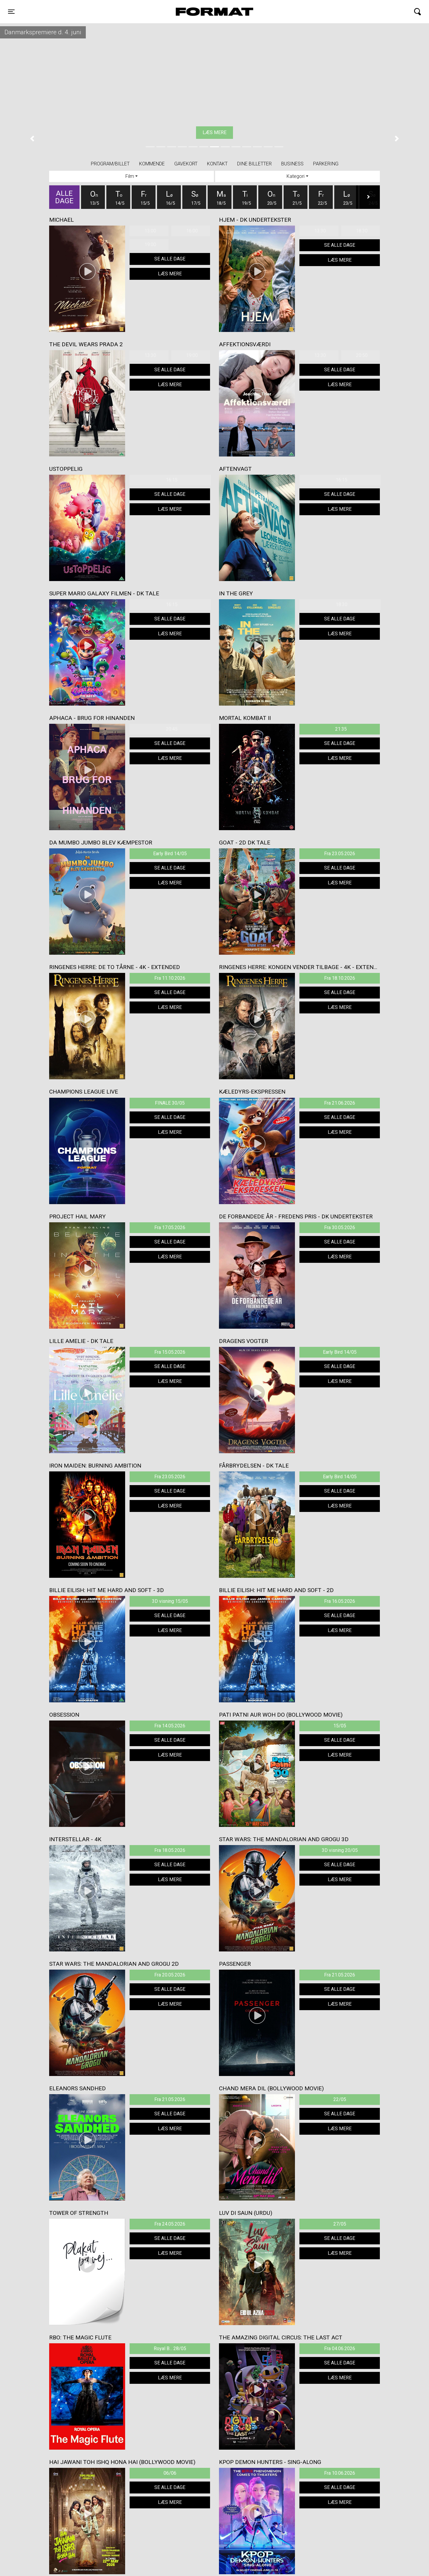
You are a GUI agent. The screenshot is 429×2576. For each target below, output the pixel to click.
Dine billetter (254, 164)
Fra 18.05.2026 (169, 1850)
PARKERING (325, 164)
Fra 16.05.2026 (339, 1601)
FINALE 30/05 (170, 1103)
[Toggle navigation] (11, 11)
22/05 (339, 2099)
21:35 (341, 729)
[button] (32, 138)
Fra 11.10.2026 (169, 978)
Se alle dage (169, 259)
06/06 (170, 2473)
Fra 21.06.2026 (339, 1103)
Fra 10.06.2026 (339, 2473)
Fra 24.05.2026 (169, 2224)
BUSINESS (292, 164)
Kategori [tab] (295, 176)
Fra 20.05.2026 (169, 1975)
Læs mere (170, 274)
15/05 (339, 1726)
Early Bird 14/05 (170, 853)
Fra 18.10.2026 (339, 978)
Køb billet (214, 132)
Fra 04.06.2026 (339, 2348)
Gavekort (186, 164)
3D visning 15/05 (170, 1601)
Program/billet (110, 164)
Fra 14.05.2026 (169, 1726)
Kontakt (217, 164)
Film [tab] (129, 176)
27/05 (339, 2224)
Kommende (152, 164)
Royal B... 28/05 (170, 2348)
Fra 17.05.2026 (169, 1227)
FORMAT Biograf (200, 11)
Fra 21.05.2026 (339, 1975)
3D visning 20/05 (340, 1850)
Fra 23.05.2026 (339, 853)
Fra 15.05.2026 (169, 1352)
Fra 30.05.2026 (339, 1227)
